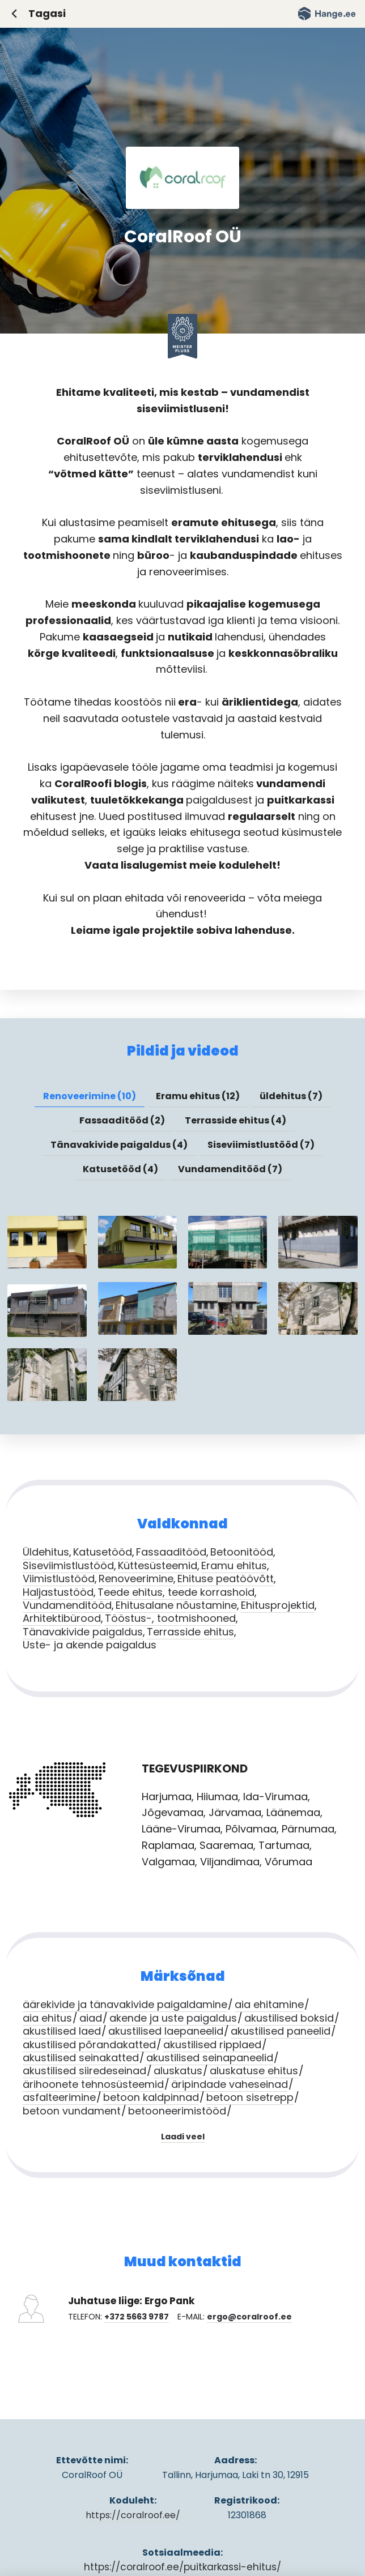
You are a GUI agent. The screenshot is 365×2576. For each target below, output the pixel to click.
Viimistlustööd (59, 1578)
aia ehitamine (269, 2004)
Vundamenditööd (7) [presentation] (230, 1169)
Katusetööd (102, 1552)
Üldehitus (46, 1552)
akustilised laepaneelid (165, 2031)
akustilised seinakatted (81, 2057)
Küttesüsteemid (157, 1565)
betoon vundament (72, 2111)
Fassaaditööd (171, 1552)
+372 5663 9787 (136, 2316)
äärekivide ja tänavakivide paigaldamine (125, 2004)
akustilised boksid (289, 2018)
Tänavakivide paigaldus (83, 1632)
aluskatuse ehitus (254, 2071)
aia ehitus (47, 2018)
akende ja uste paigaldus (173, 2018)
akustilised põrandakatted (89, 2044)
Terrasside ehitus (190, 1632)
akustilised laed (62, 2031)
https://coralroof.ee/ (133, 2515)
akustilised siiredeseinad (84, 2071)
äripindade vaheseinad (229, 2084)
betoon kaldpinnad (151, 2097)
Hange (326, 13)
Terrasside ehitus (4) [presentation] (235, 1120)
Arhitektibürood (62, 1618)
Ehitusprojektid (278, 1605)
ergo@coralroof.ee (249, 2316)
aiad (90, 2018)
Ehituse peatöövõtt (225, 1578)
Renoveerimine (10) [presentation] (89, 1096)
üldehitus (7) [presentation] (291, 1096)
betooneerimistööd (177, 2111)
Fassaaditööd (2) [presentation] (122, 1120)
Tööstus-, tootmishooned (170, 1618)
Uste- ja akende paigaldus (89, 1645)
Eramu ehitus (234, 1565)
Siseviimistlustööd (68, 1565)
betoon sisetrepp (250, 2097)
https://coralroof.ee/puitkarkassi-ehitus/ (182, 2567)
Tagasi (47, 13)
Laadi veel (183, 2136)
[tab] (90, 1096)
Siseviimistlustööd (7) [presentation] (261, 1144)
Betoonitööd (241, 1552)
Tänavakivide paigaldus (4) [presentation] (119, 1144)
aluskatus (178, 2071)
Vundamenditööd (67, 1605)
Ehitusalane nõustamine (176, 1605)
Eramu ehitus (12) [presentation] (198, 1096)
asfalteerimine (59, 2097)
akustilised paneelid (280, 2031)
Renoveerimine (136, 1578)
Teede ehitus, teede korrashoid (175, 1592)
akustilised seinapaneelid (209, 2057)
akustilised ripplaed (212, 2044)
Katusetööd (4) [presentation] (120, 1169)
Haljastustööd (58, 1592)
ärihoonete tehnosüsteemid (93, 2084)
